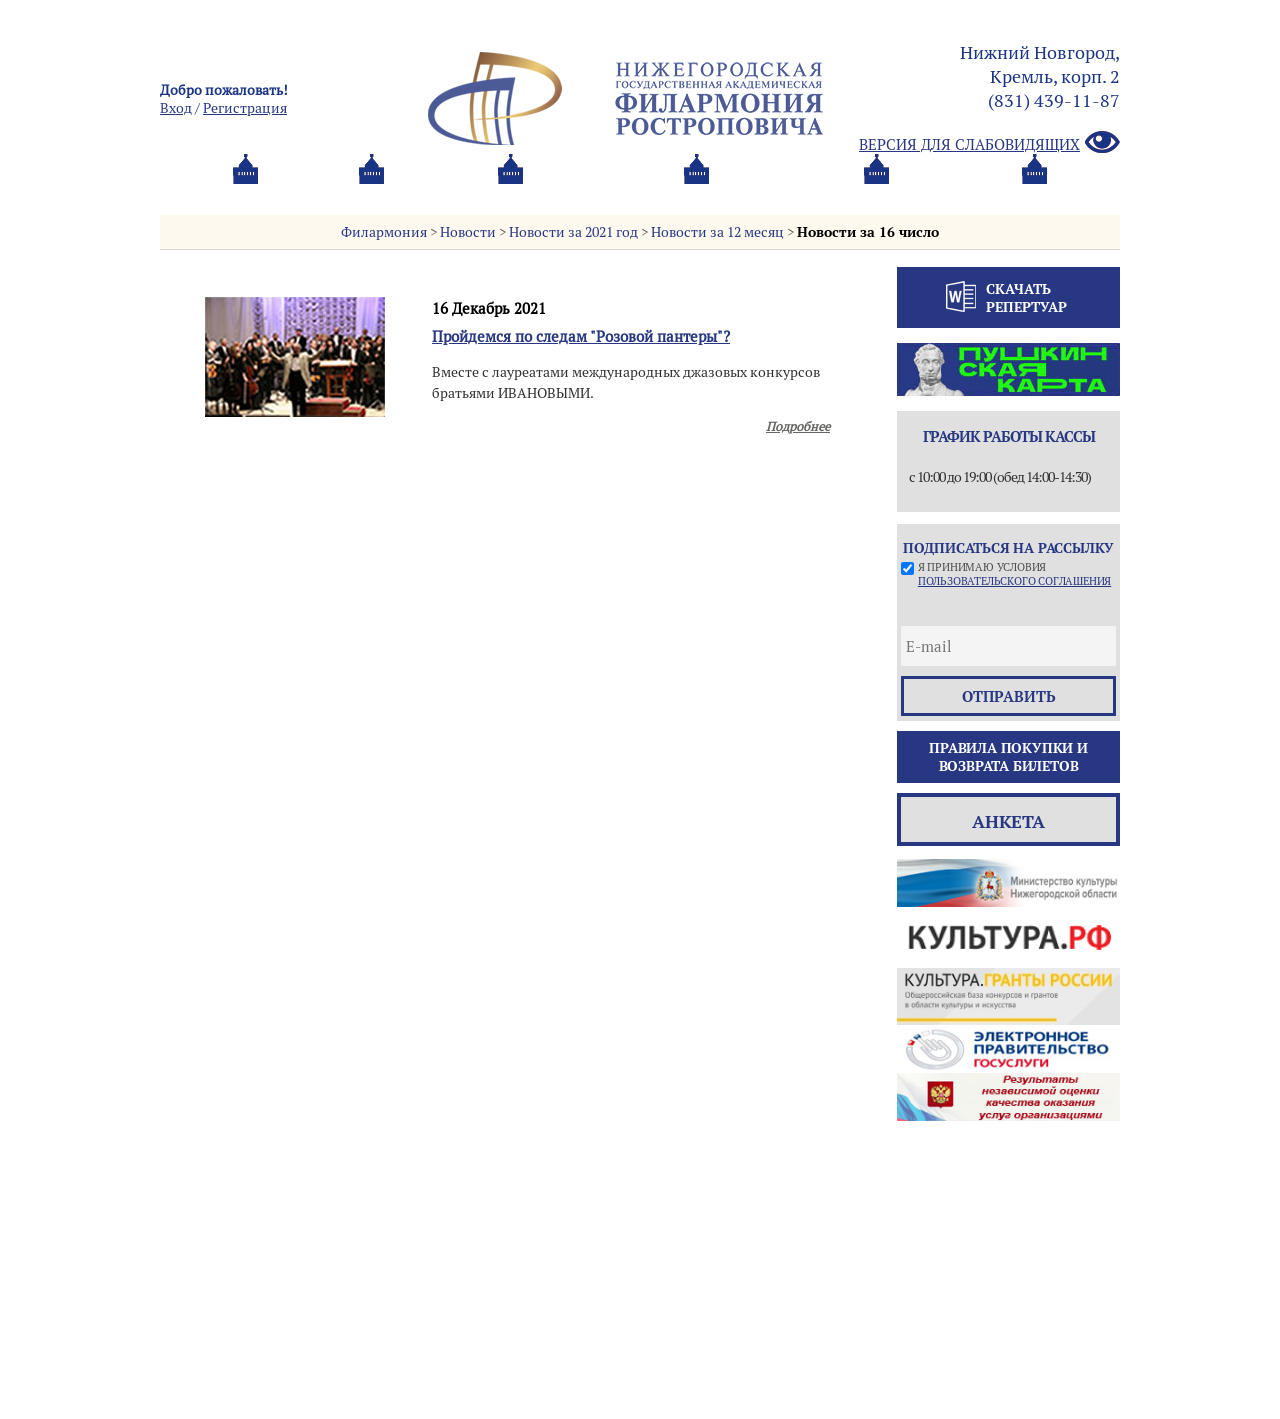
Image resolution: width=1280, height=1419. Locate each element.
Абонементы (425, 194)
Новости (468, 232)
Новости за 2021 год (573, 232)
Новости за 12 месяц (717, 232)
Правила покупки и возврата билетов (1008, 757)
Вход (176, 108)
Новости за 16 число (868, 232)
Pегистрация (245, 108)
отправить (1009, 696)
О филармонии (589, 194)
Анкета (1008, 821)
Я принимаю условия (1014, 574)
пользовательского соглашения (1014, 581)
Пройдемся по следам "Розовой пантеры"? (581, 336)
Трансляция (1036, 194)
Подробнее (798, 426)
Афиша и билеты (255, 194)
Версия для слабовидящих (989, 143)
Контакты (892, 194)
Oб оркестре (750, 194)
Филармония (384, 232)
